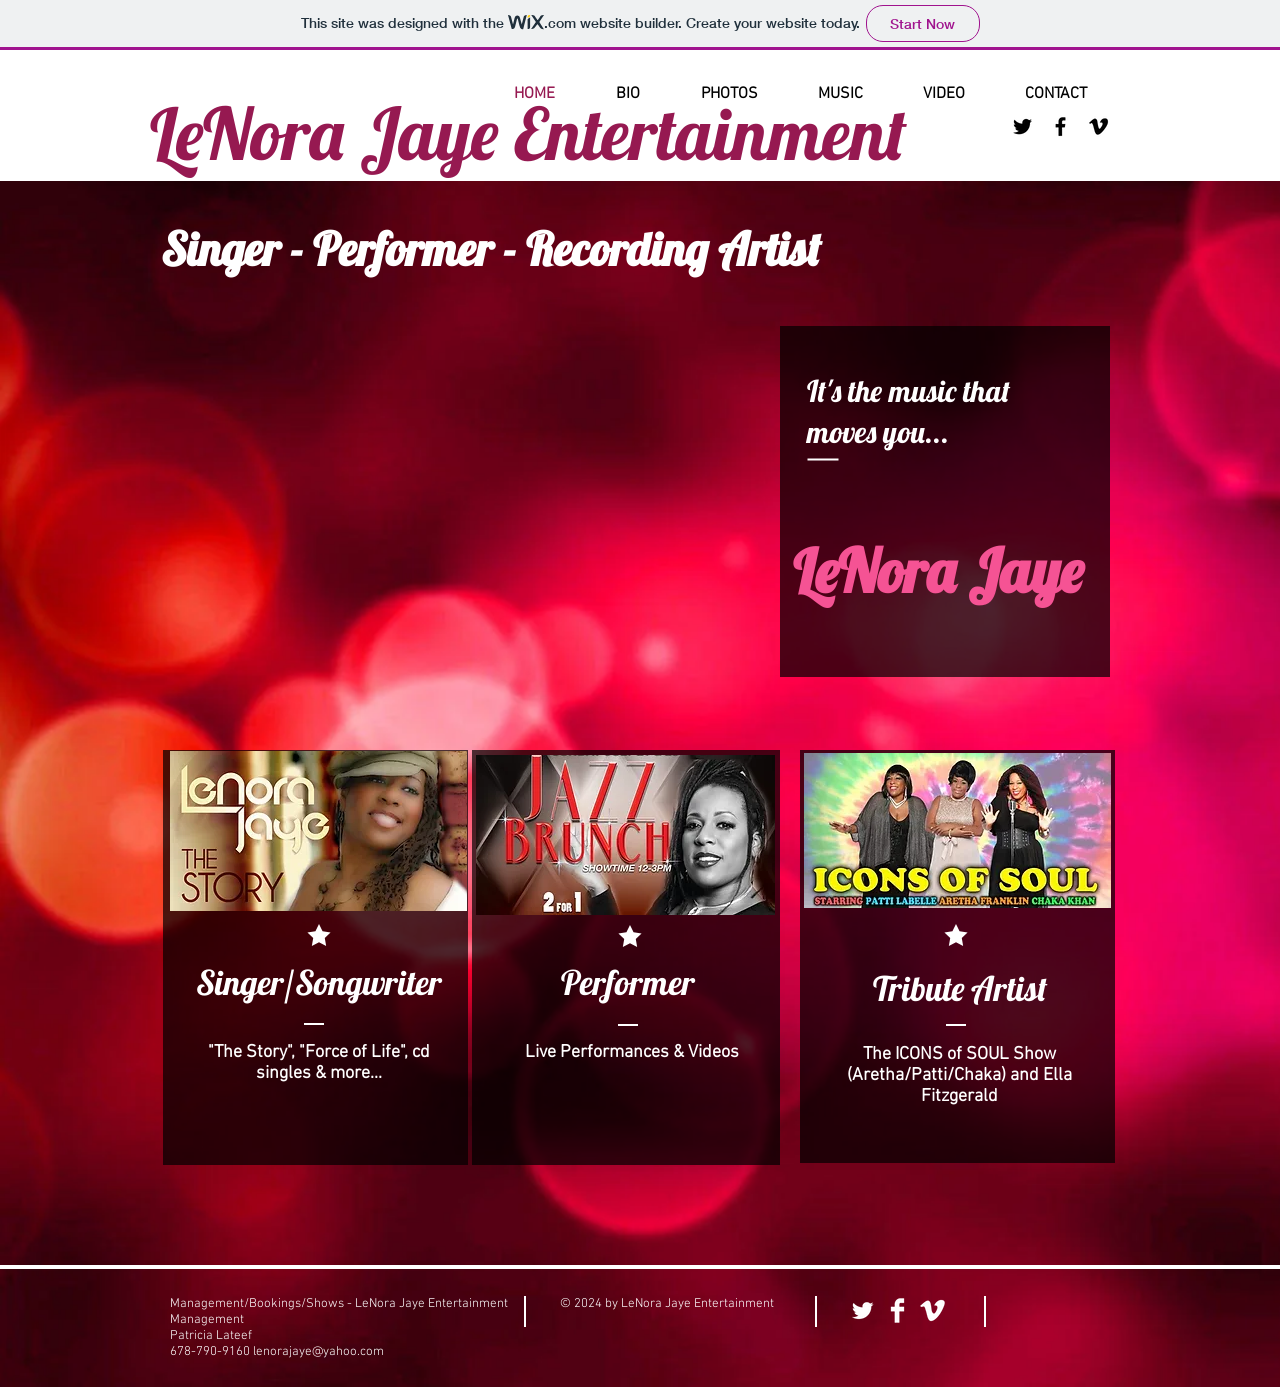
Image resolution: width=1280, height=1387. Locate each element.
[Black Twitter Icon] (1022, 126)
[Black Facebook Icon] (1060, 126)
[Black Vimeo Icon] (1098, 126)
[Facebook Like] (1063, 1312)
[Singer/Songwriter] (318, 983)
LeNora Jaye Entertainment (528, 133)
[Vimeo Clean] (932, 1310)
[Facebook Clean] (897, 1310)
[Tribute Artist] (959, 989)
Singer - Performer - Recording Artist (491, 249)
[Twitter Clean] (862, 1310)
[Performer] (627, 983)
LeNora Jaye (938, 570)
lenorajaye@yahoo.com (318, 1352)
